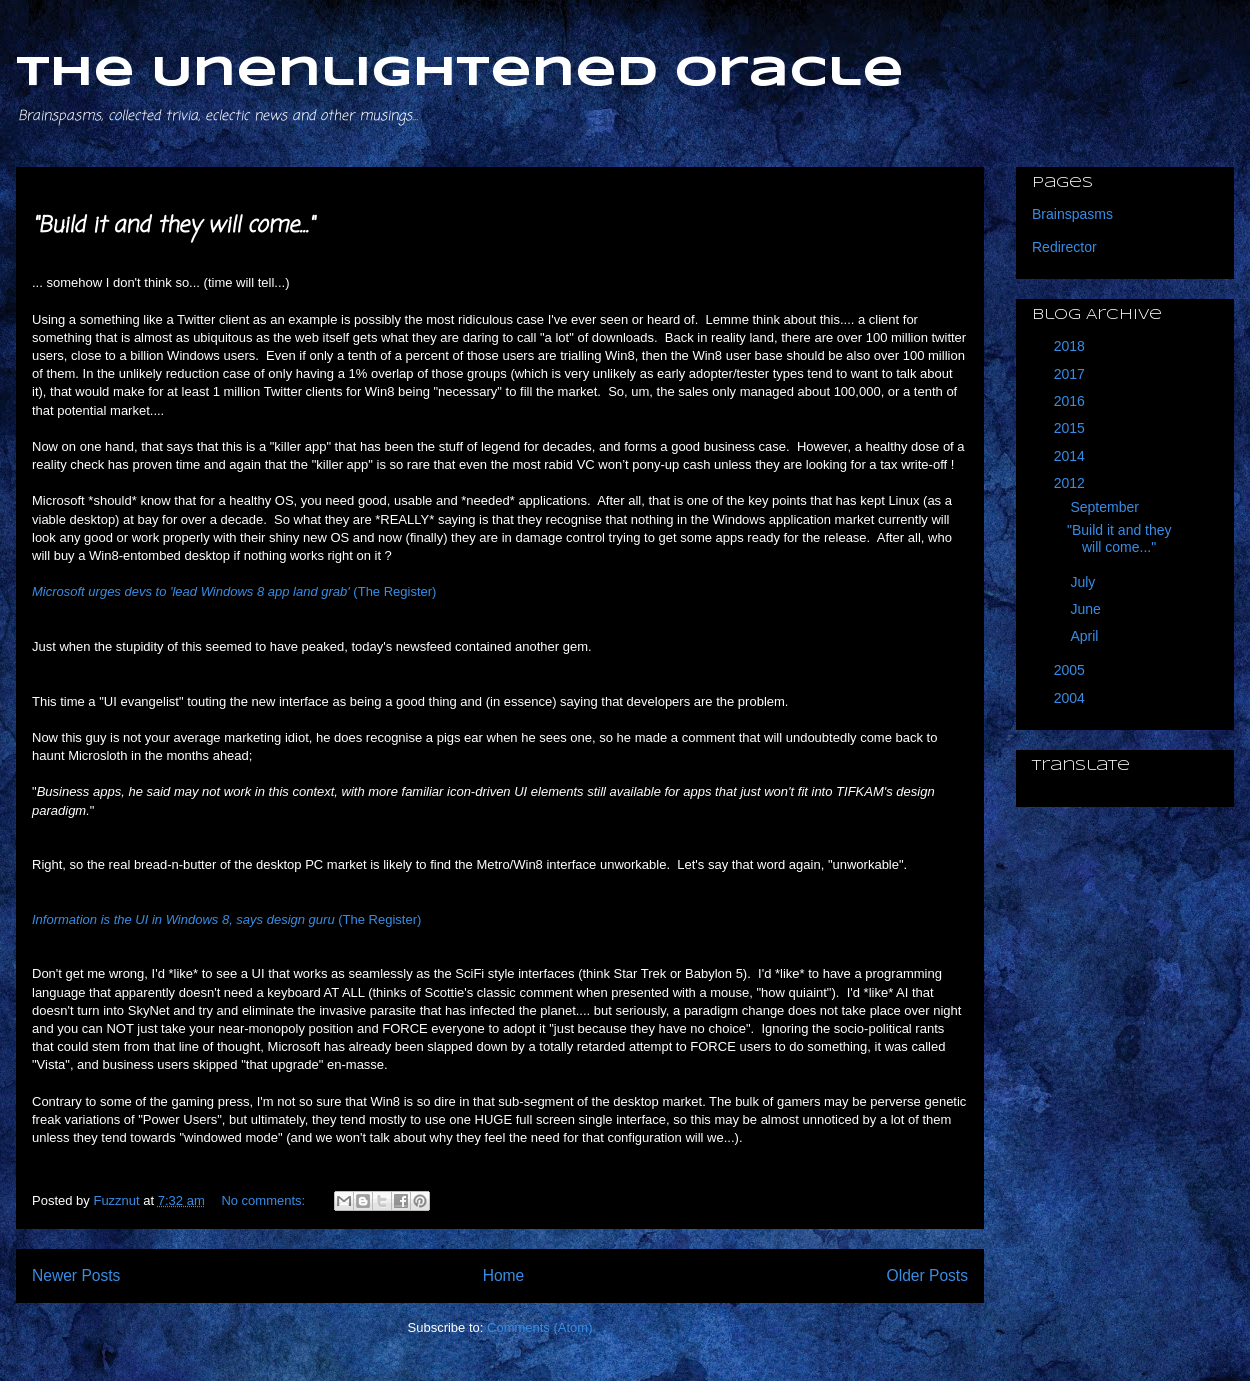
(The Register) (234, 591)
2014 (1071, 456)
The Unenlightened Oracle (460, 73)
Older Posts (927, 1275)
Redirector (1064, 247)
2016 (1071, 401)
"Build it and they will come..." (173, 226)
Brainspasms (1072, 214)
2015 (1071, 428)
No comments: (264, 1200)
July (1084, 582)
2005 (1071, 670)
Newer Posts (76, 1275)
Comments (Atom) (539, 1327)
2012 (1071, 483)
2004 (1071, 698)
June (1087, 609)
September (1106, 507)
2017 (1071, 374)
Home (504, 1275)
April (1086, 636)
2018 (1071, 346)
